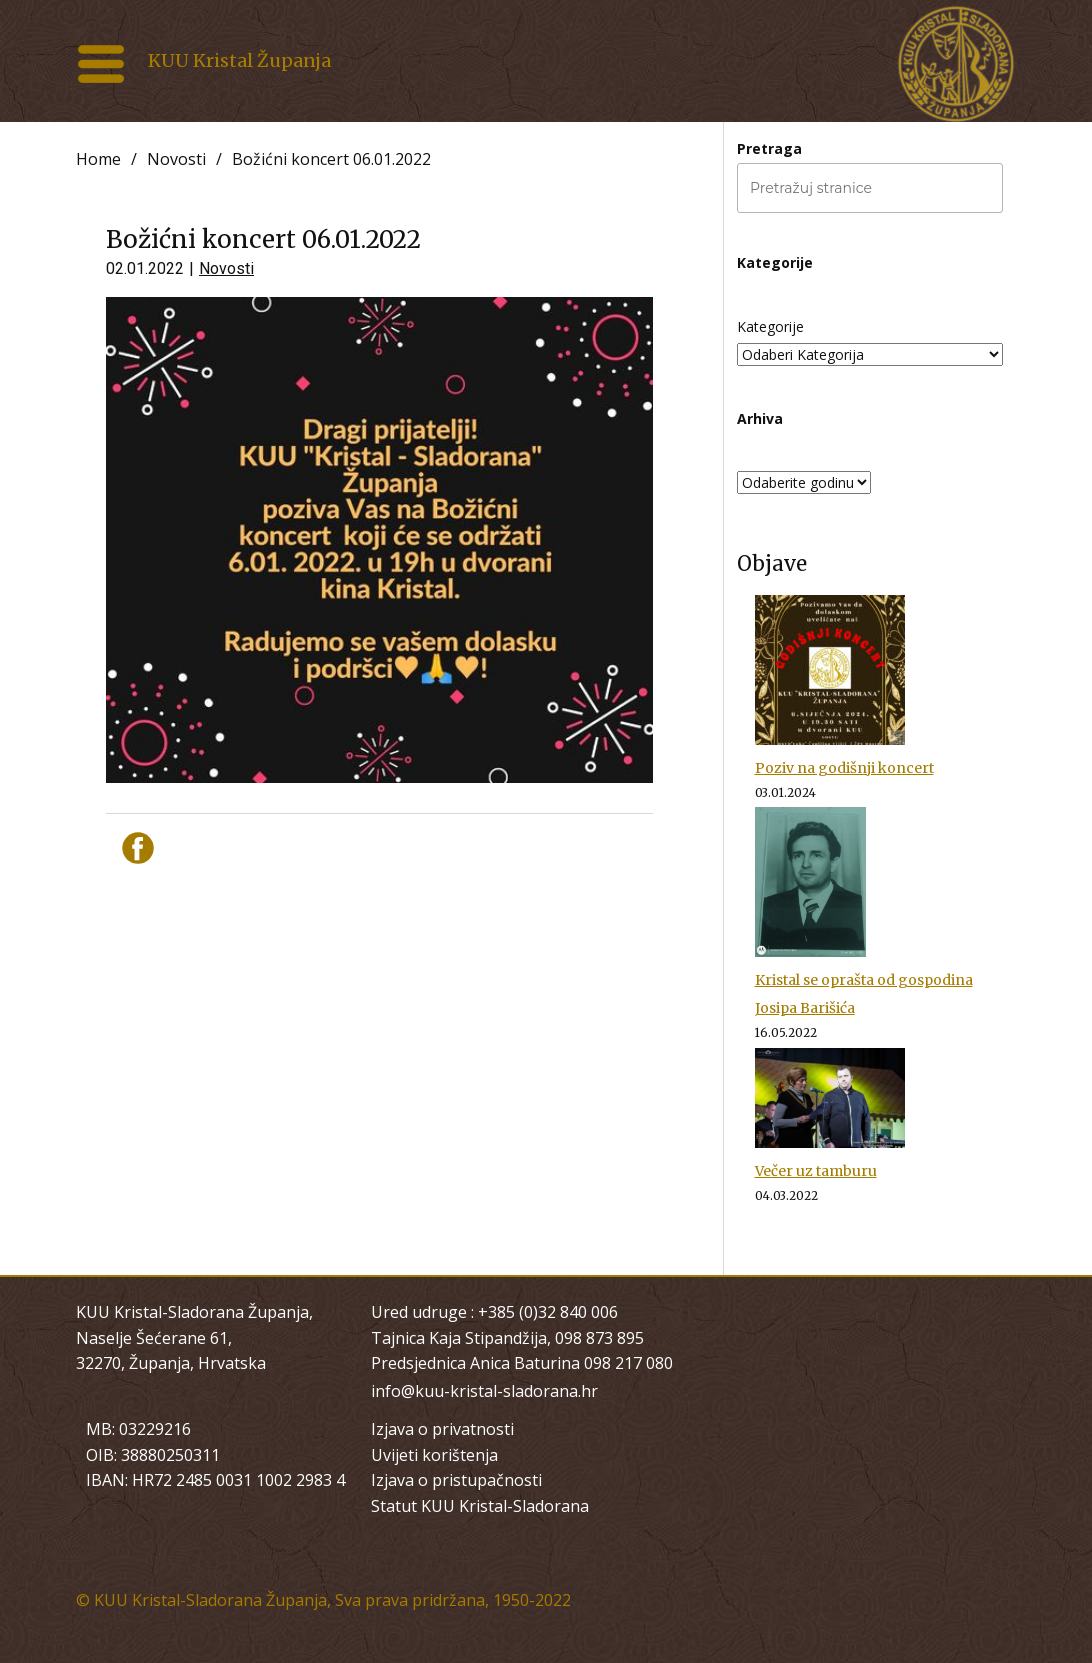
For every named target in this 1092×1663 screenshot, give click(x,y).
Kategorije (770, 326)
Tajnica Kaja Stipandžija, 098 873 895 (507, 1338)
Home (98, 159)
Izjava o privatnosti (442, 1429)
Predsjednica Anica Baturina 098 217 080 (522, 1363)
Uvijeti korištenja (434, 1455)
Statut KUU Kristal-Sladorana (480, 1506)
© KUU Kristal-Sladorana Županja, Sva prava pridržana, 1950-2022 (323, 1600)
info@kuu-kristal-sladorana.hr (484, 1391)
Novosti (176, 159)
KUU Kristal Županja (239, 60)
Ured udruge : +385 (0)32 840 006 (494, 1312)
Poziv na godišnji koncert (844, 768)
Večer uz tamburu (816, 1171)
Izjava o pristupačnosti (456, 1480)
